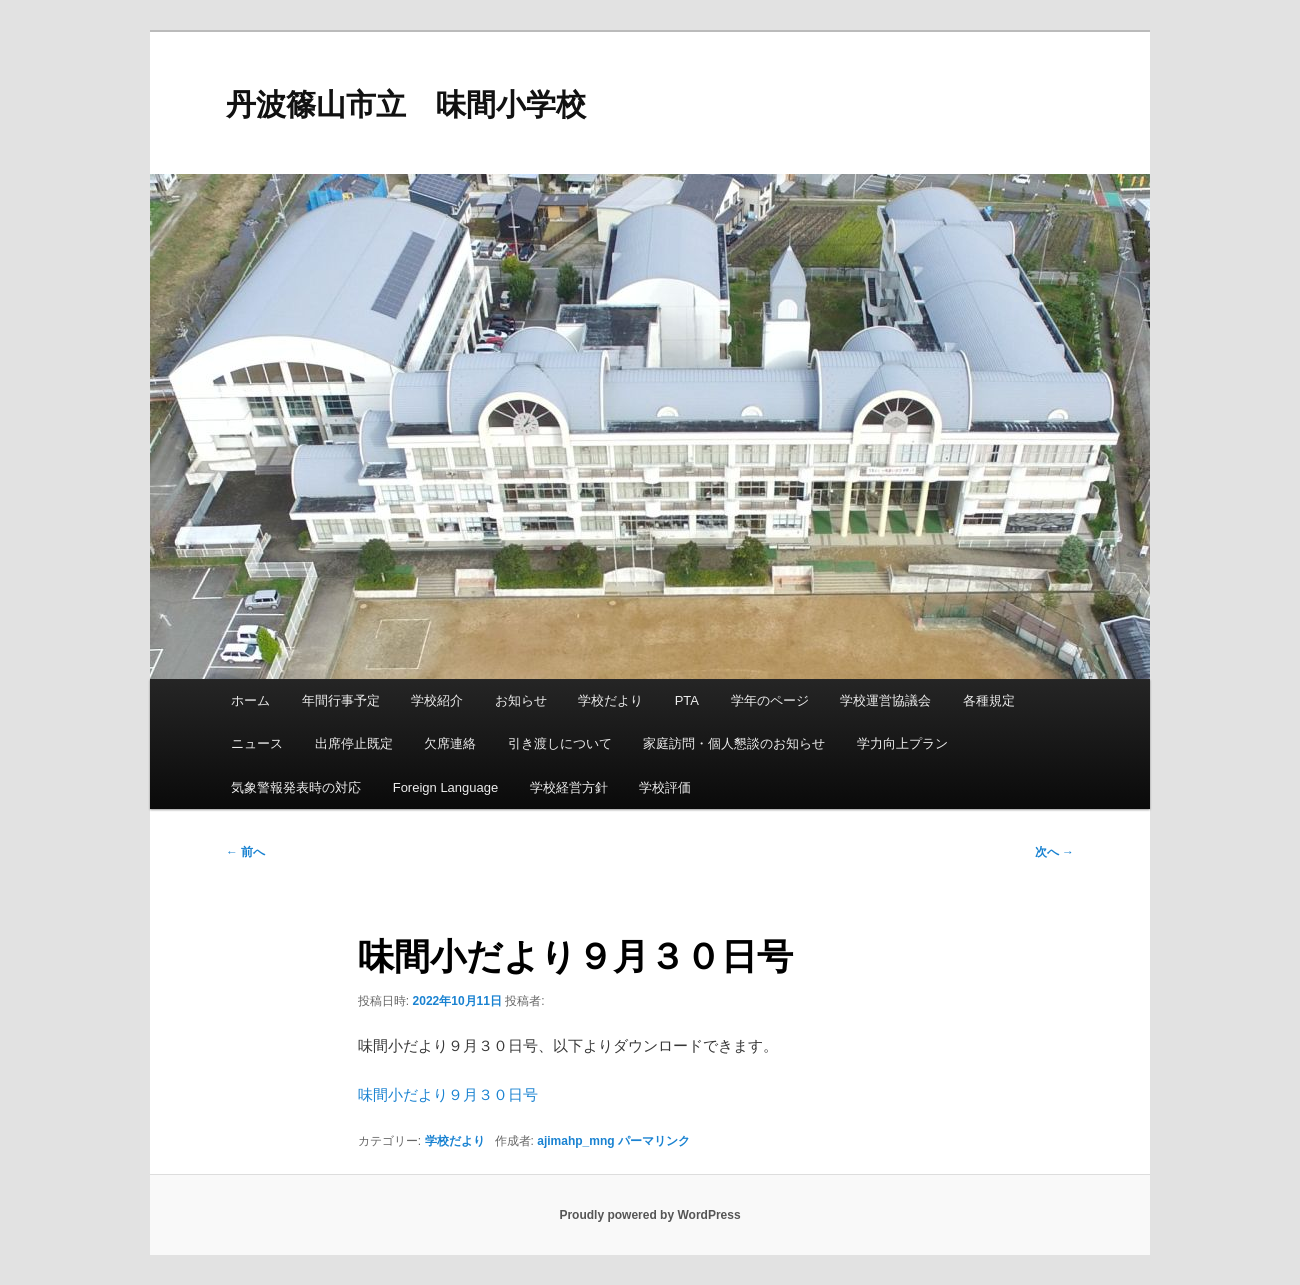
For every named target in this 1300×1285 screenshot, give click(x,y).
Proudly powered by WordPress (649, 1215)
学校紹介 (437, 700)
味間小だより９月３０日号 (448, 1094)
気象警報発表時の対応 (296, 787)
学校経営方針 (569, 787)
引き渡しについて (560, 743)
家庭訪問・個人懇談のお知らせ (734, 743)
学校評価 (665, 787)
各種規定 (989, 700)
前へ (245, 852)
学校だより (610, 700)
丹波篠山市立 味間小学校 (406, 104)
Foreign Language (446, 787)
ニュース (257, 743)
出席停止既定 (354, 743)
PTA (687, 700)
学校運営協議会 (885, 700)
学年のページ (770, 700)
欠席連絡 (450, 743)
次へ (1054, 852)
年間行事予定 (341, 700)
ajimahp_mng (575, 1141)
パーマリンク (654, 1141)
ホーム (250, 700)
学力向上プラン (902, 743)
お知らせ (521, 700)
